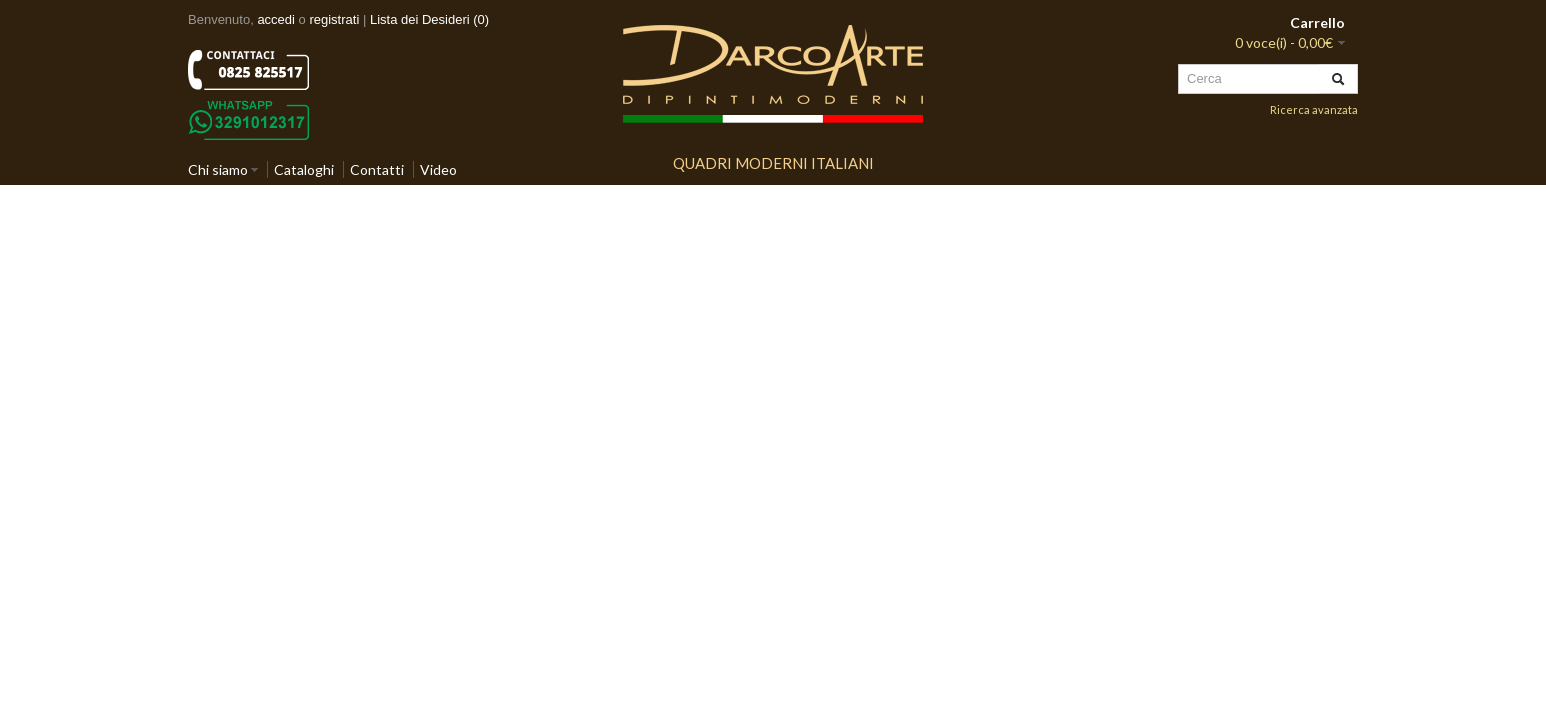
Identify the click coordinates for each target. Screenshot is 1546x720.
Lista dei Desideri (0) (429, 19)
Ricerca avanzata (1314, 109)
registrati (334, 19)
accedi (276, 19)
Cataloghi (304, 169)
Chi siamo (218, 169)
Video (438, 169)
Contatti (377, 169)
